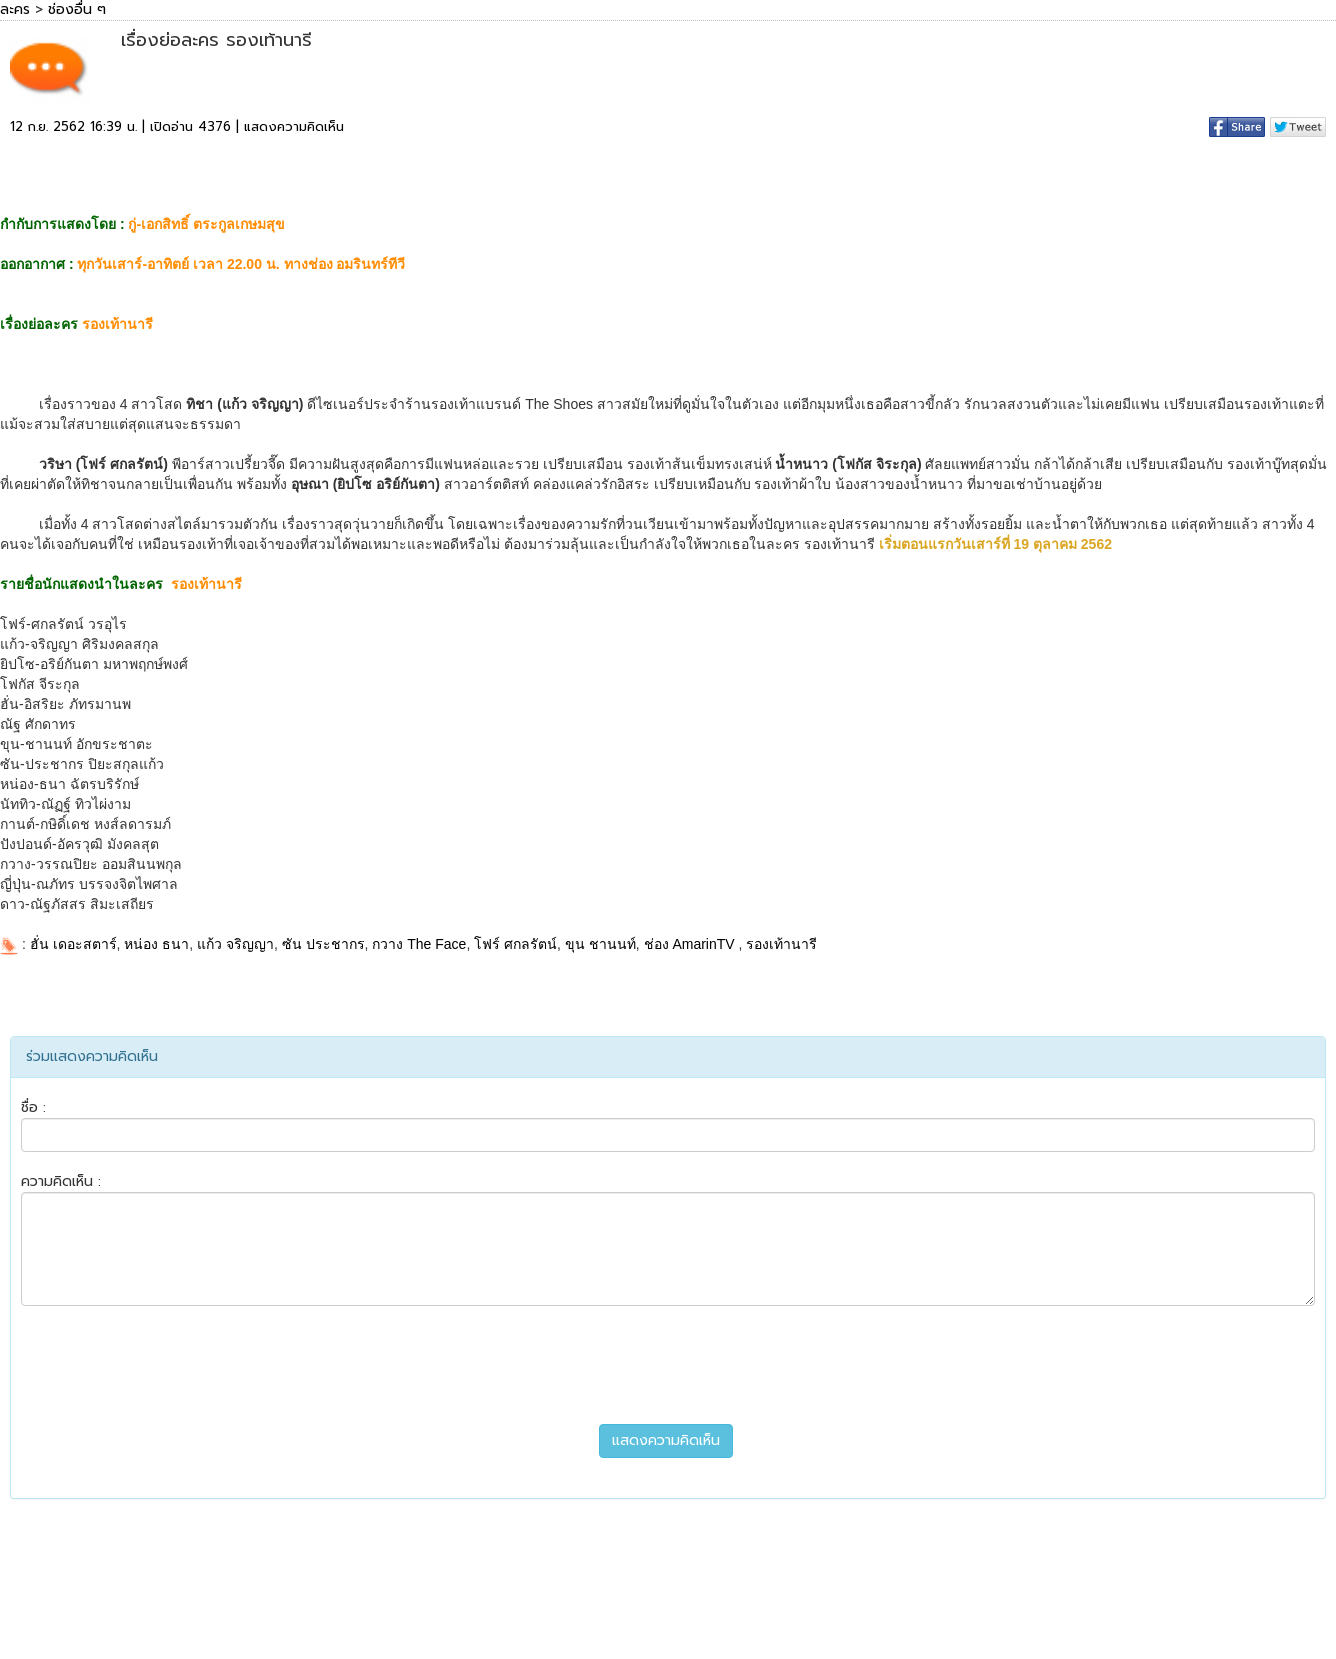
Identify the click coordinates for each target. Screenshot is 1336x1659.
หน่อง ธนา (156, 944)
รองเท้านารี (781, 944)
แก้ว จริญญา (235, 944)
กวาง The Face (419, 944)
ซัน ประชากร (323, 944)
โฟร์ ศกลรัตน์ (515, 944)
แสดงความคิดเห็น (294, 126)
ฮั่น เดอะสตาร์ (73, 944)
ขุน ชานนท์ (600, 944)
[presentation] (668, 1365)
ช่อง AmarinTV (691, 944)
